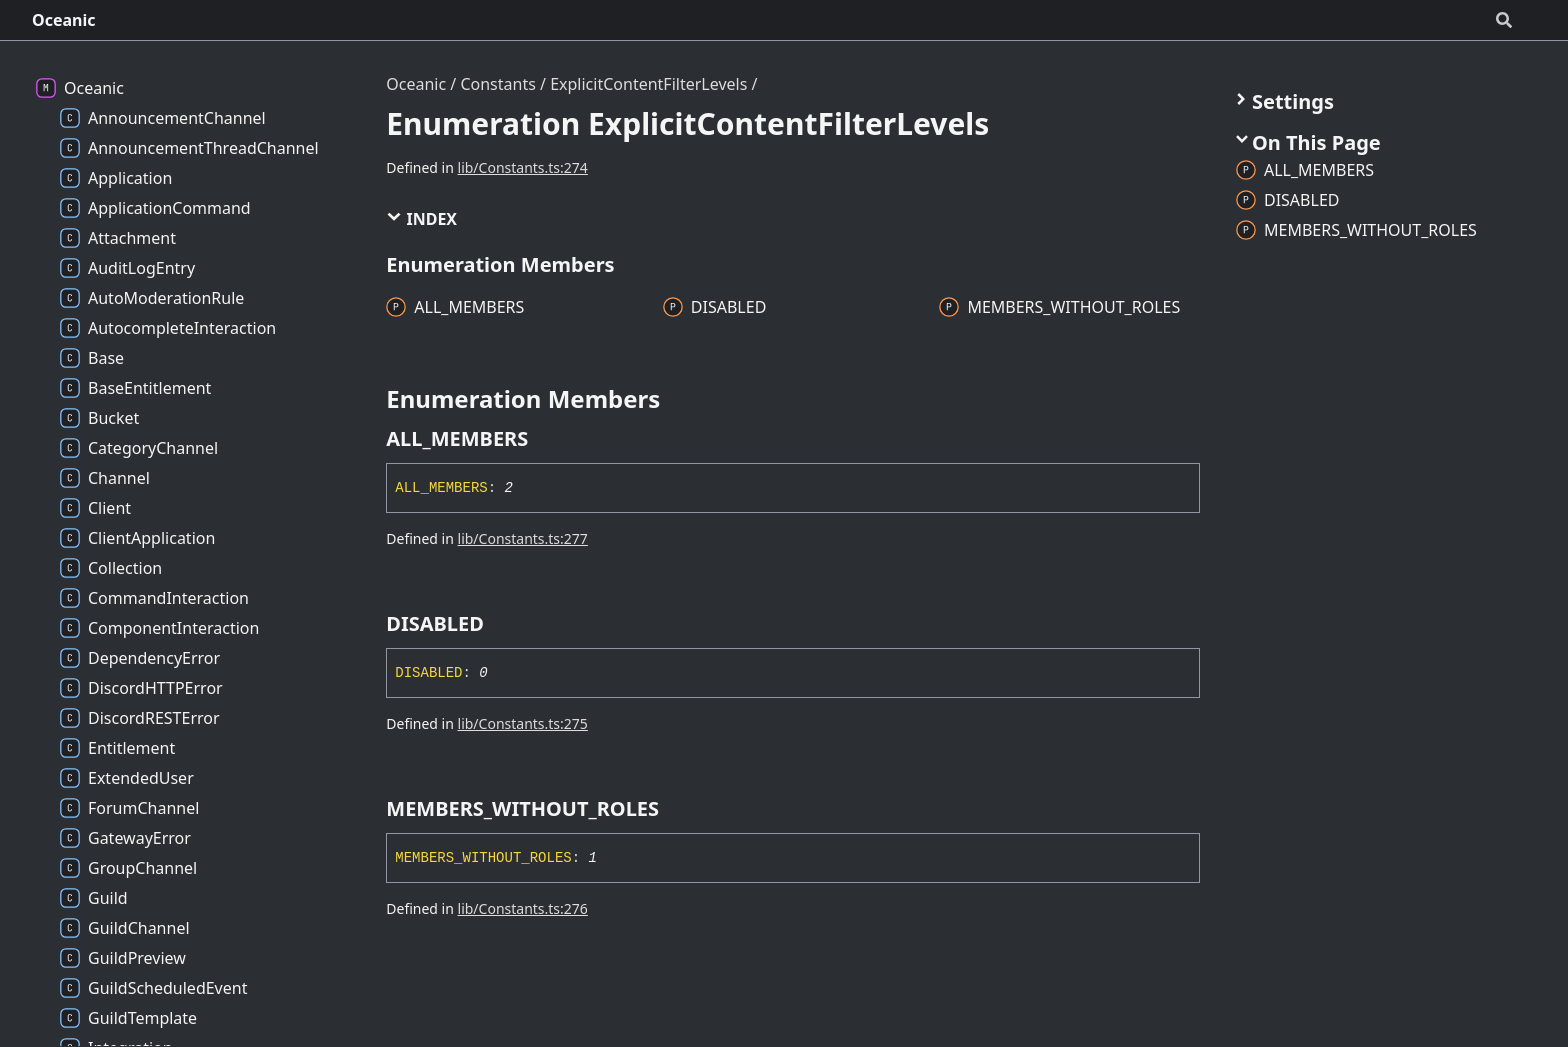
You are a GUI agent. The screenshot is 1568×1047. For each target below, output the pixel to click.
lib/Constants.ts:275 (523, 723)
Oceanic (64, 20)
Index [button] (421, 219)
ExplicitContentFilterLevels (648, 84)
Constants (497, 84)
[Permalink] (546, 439)
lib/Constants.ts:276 (523, 908)
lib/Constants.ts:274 (523, 167)
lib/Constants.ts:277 (523, 538)
